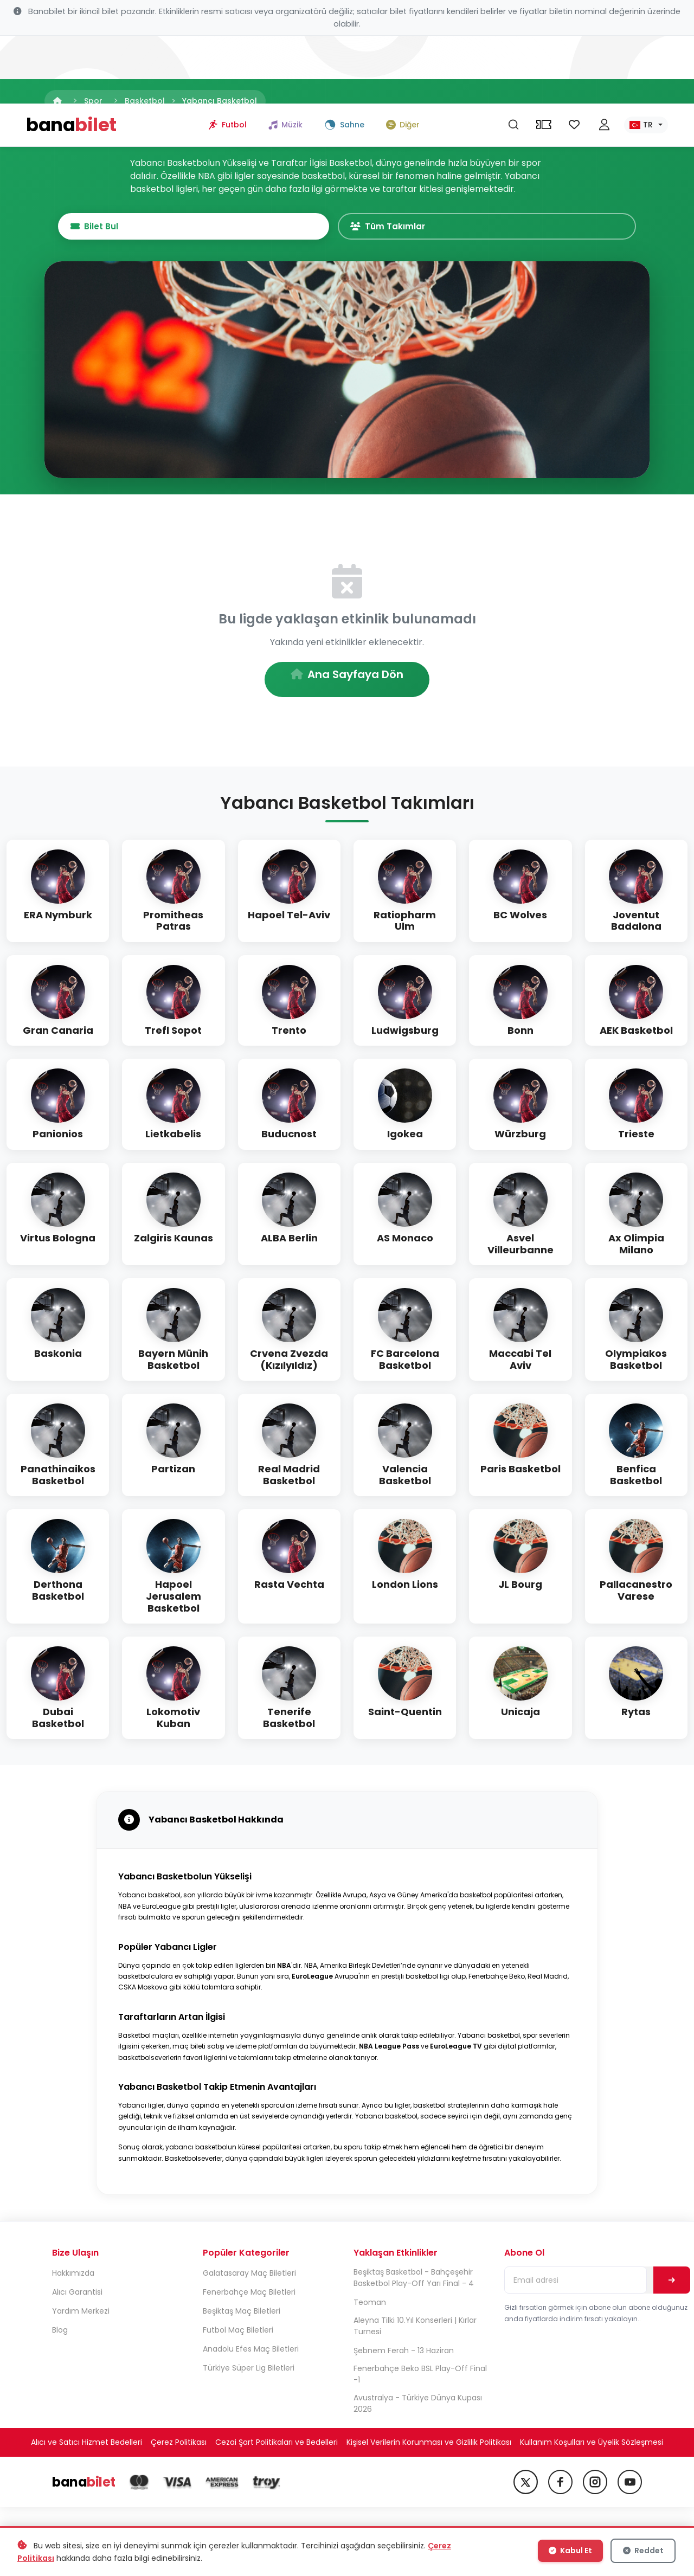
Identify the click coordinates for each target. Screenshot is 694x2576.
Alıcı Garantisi (77, 2295)
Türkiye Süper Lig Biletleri (248, 2371)
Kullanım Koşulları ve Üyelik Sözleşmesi (591, 2445)
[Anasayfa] (57, 100)
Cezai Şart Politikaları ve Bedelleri (276, 2445)
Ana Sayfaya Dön (347, 678)
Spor (93, 100)
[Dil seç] (646, 57)
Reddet (644, 2552)
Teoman (370, 2306)
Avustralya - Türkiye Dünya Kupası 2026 (418, 2407)
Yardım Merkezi (81, 2314)
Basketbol (145, 100)
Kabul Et (572, 2552)
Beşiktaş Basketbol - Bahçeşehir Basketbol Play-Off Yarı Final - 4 (414, 2281)
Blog (60, 2333)
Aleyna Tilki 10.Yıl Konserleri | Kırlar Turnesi (415, 2330)
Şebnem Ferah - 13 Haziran (404, 2354)
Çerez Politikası (179, 2445)
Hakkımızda (73, 2276)
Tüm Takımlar (394, 228)
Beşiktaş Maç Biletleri (241, 2314)
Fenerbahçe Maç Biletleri (249, 2295)
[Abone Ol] (672, 2283)
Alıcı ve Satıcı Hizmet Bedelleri (86, 2445)
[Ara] (513, 57)
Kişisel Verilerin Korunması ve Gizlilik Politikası (428, 2445)
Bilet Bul (286, 228)
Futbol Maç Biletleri (238, 2333)
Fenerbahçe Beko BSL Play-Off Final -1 (420, 2378)
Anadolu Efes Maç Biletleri (251, 2352)
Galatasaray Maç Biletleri (249, 2276)
